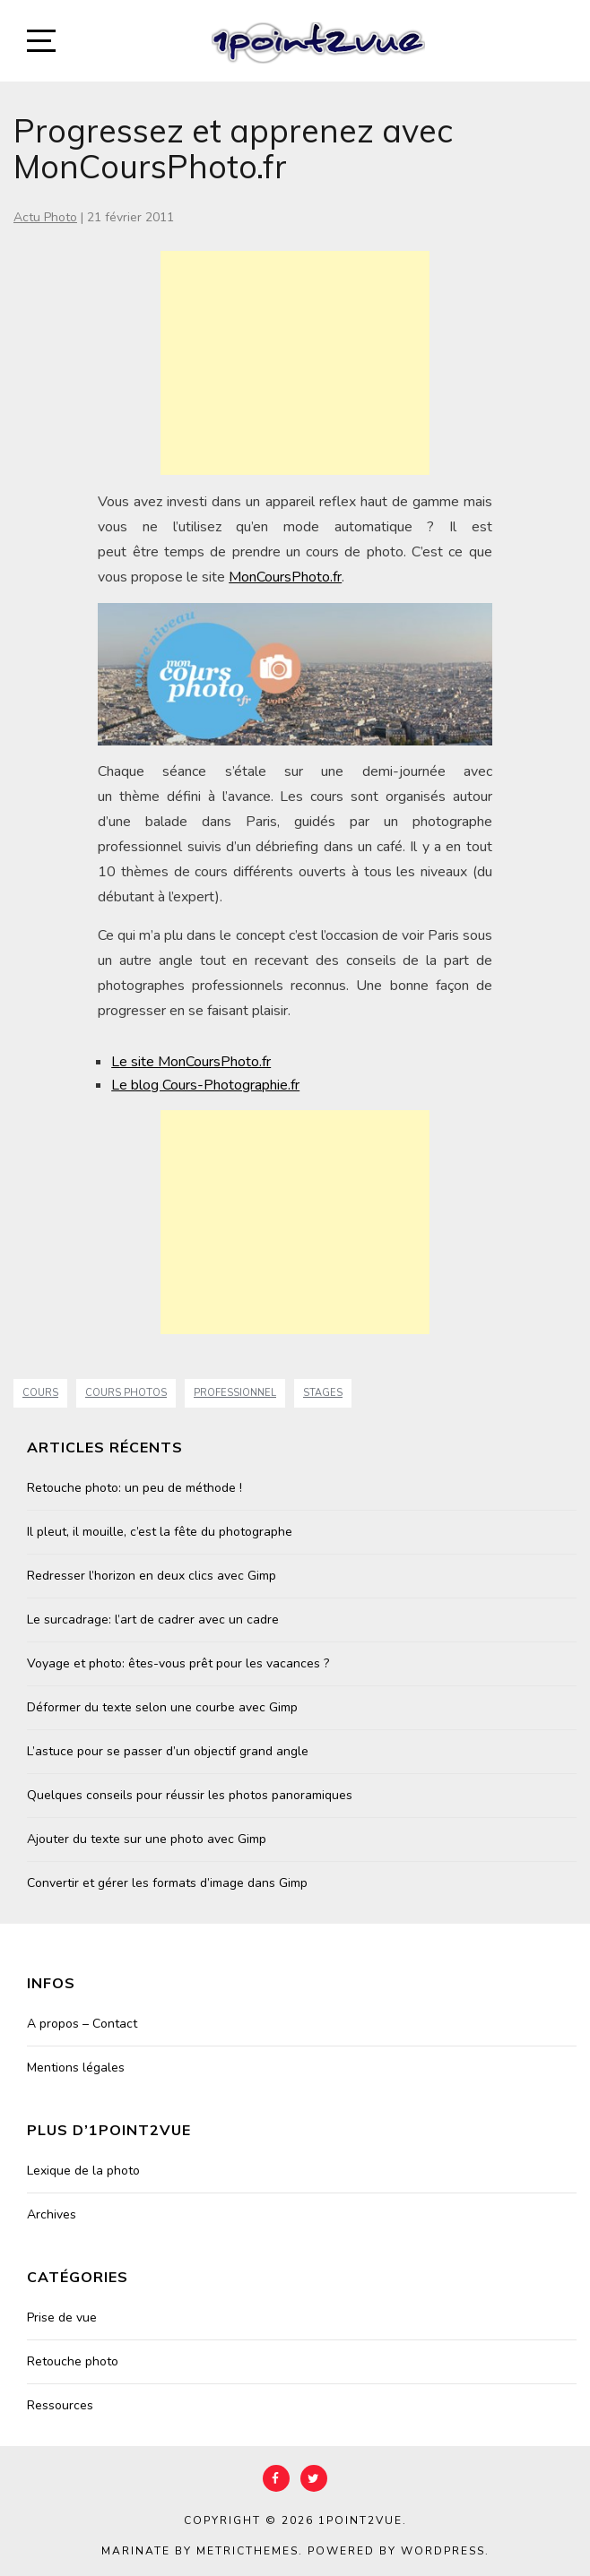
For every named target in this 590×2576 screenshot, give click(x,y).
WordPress (443, 2551)
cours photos (126, 1393)
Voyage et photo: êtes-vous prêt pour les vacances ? (178, 1663)
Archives (51, 2214)
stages (323, 1393)
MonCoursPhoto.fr (285, 577)
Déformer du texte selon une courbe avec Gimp (162, 1707)
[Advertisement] (295, 363)
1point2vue (360, 2520)
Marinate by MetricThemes (200, 2551)
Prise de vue (62, 2317)
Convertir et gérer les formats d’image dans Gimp (167, 1882)
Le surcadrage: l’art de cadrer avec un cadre (153, 1619)
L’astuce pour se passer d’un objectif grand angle (167, 1751)
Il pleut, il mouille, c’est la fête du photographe (159, 1531)
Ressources (60, 2405)
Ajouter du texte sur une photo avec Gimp (146, 1839)
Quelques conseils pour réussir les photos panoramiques (189, 1795)
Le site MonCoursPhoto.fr (191, 1062)
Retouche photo (72, 2361)
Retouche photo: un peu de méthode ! (134, 1487)
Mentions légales (76, 2067)
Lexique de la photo (83, 2170)
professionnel (235, 1393)
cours (40, 1393)
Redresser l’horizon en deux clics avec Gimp (151, 1575)
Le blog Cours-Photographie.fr (205, 1085)
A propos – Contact (82, 2023)
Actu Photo (45, 217)
